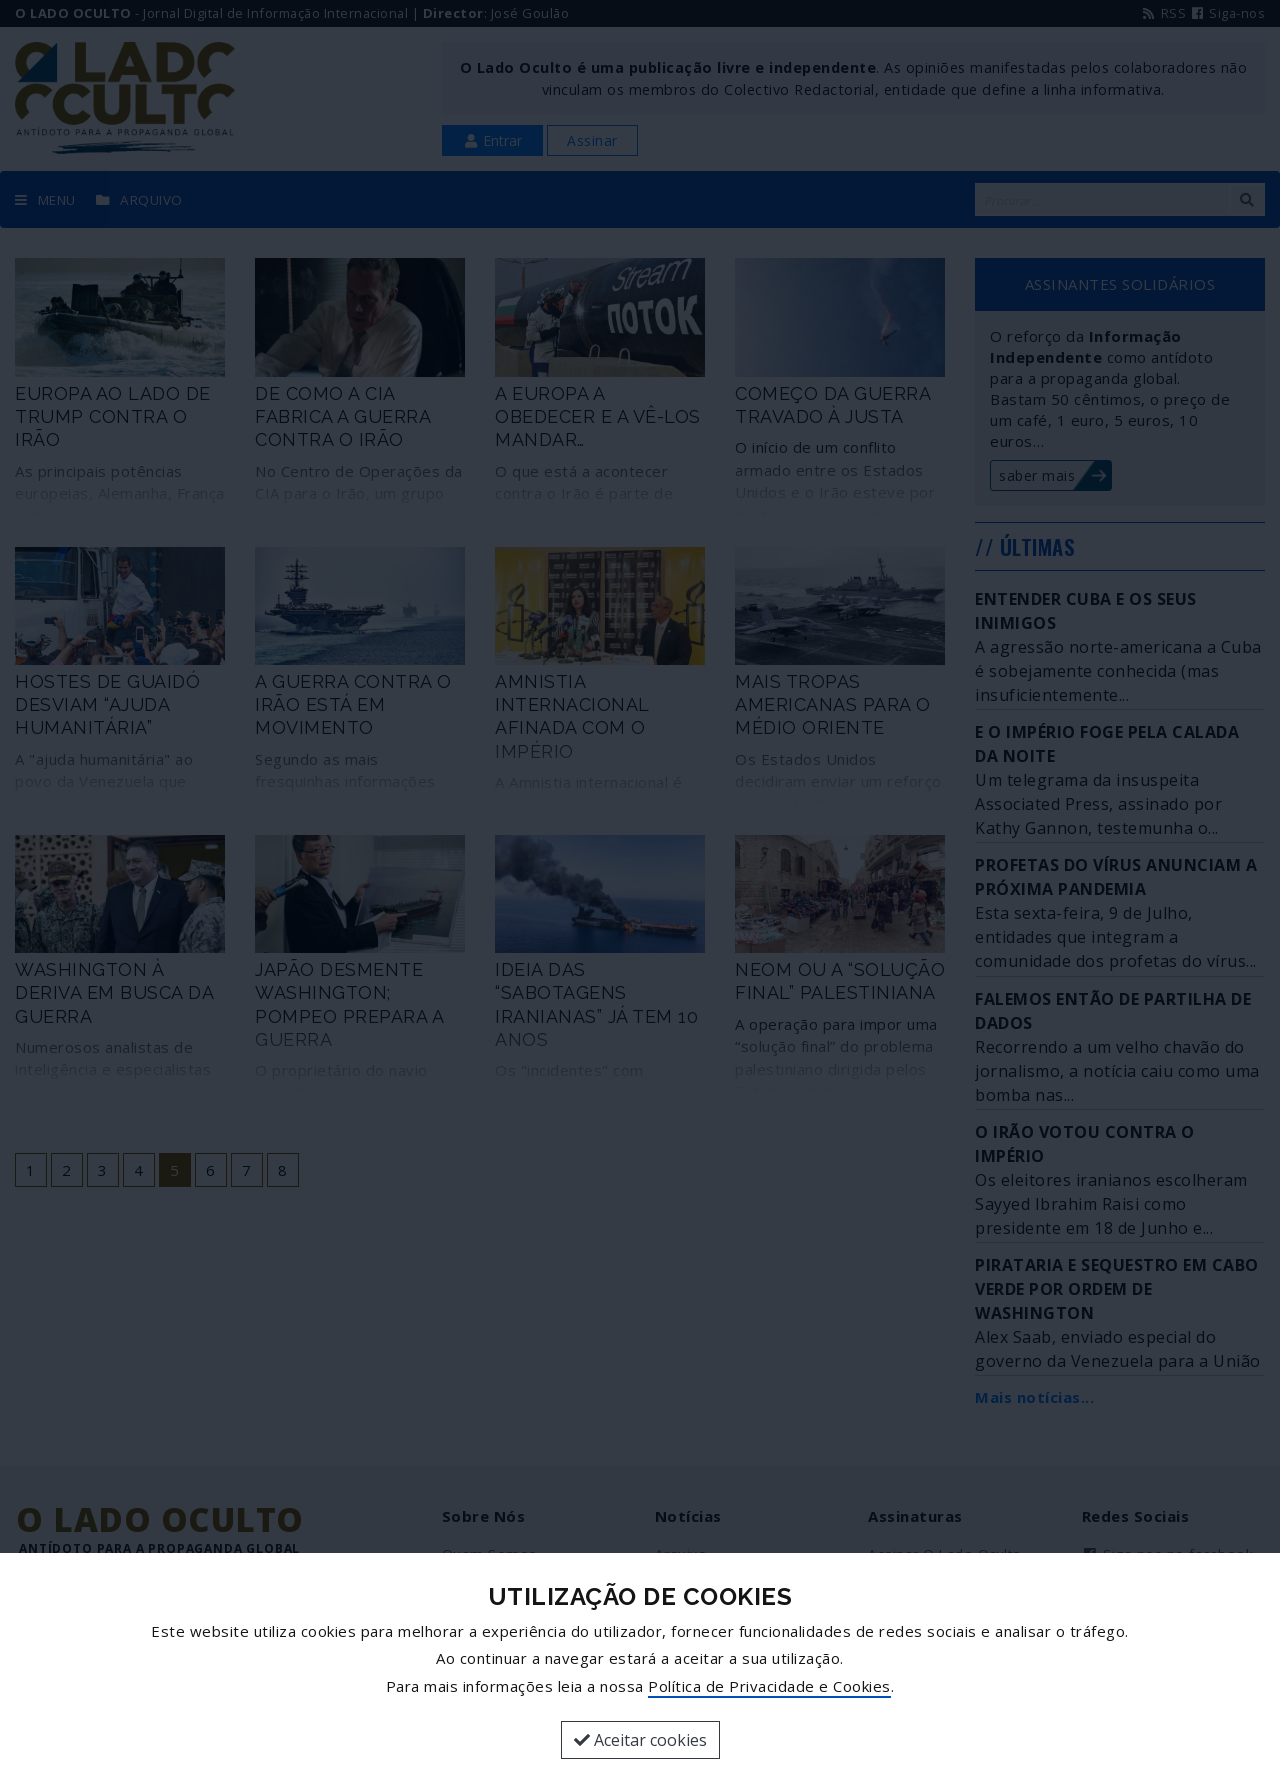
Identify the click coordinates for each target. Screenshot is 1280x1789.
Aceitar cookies (640, 1740)
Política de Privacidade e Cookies (769, 1686)
